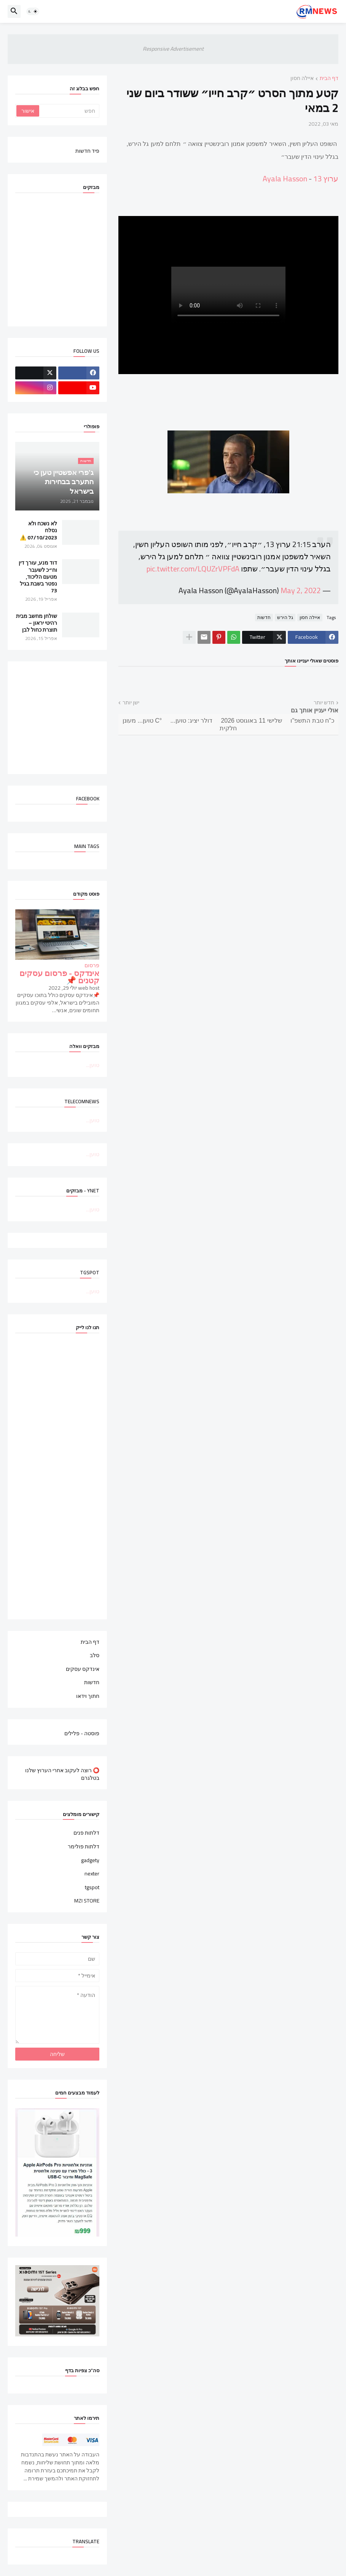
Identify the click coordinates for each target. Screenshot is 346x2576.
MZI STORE (86, 1900)
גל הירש (285, 617)
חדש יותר (324, 703)
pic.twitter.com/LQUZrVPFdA (193, 569)
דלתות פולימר (83, 1846)
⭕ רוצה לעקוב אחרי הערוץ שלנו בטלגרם (62, 1773)
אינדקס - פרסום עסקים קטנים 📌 (59, 977)
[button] (32, 11)
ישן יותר (131, 703)
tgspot (92, 1887)
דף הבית (329, 78)
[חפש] (68, 111)
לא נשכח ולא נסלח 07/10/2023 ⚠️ (38, 530)
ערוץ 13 (325, 178)
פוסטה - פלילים (81, 1733)
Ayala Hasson (285, 178)
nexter (92, 1873)
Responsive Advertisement (173, 49)
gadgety (90, 1860)
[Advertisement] (49, 716)
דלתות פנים (86, 1833)
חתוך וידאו (87, 1695)
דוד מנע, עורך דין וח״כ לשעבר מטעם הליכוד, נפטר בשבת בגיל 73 (38, 576)
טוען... (92, 1065)
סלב (94, 1655)
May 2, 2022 (301, 590)
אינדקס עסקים (82, 1669)
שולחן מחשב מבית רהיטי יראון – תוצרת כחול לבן (36, 623)
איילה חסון (302, 78)
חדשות (264, 617)
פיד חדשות (87, 150)
